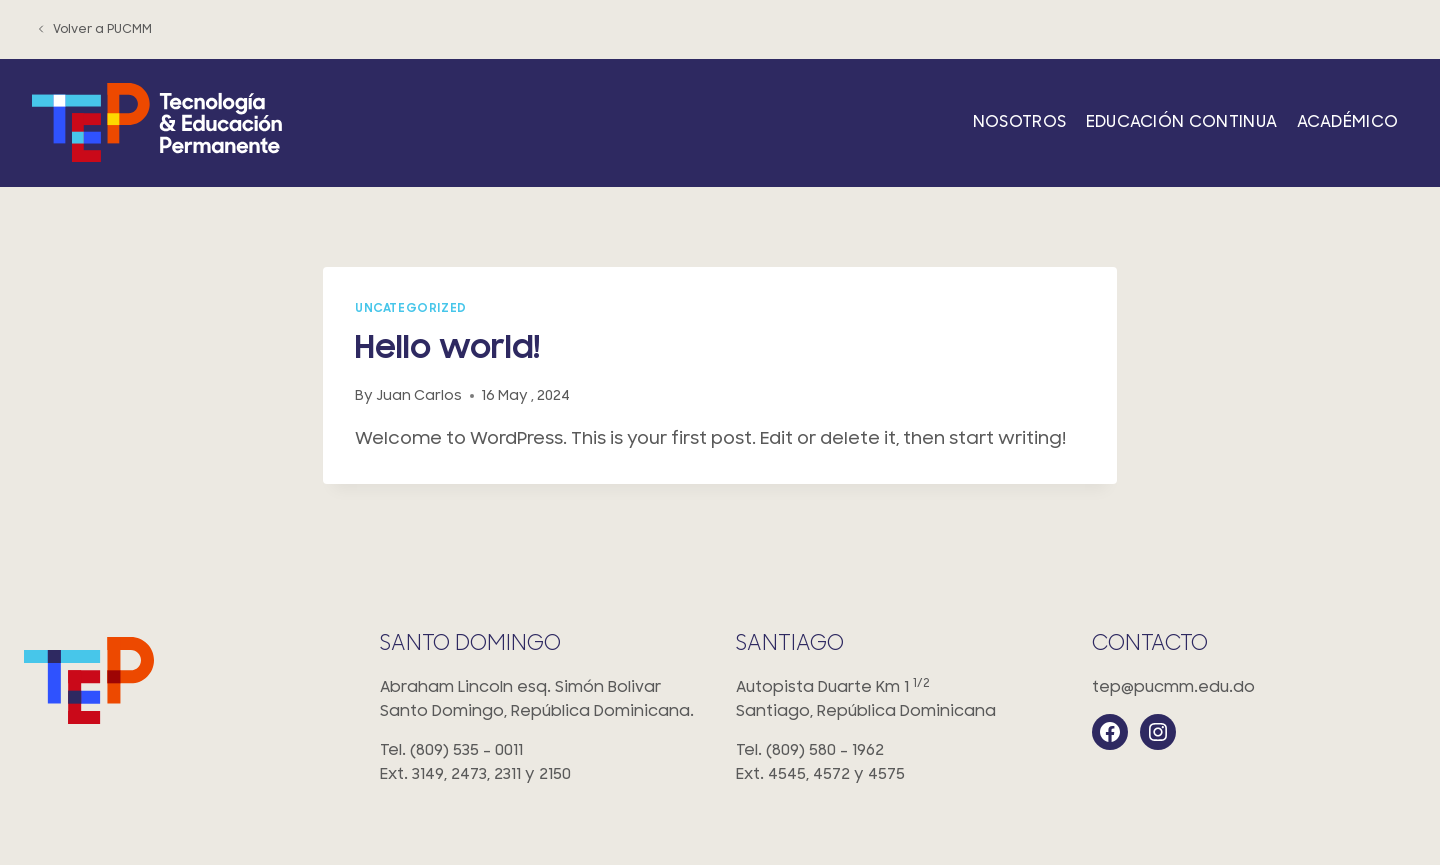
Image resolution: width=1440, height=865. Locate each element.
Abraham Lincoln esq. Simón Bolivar (542, 700)
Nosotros (1020, 122)
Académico (1348, 122)
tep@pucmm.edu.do (1173, 687)
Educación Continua (1182, 122)
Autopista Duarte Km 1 (898, 700)
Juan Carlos (419, 395)
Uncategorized (411, 308)
